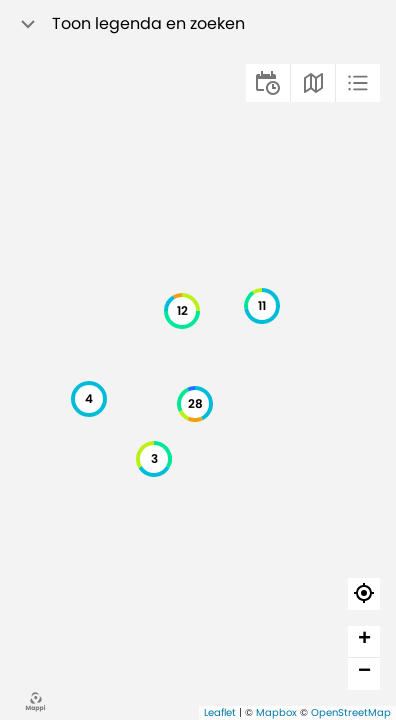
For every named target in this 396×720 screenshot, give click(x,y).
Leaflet (220, 712)
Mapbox (276, 712)
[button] (89, 399)
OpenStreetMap (351, 712)
